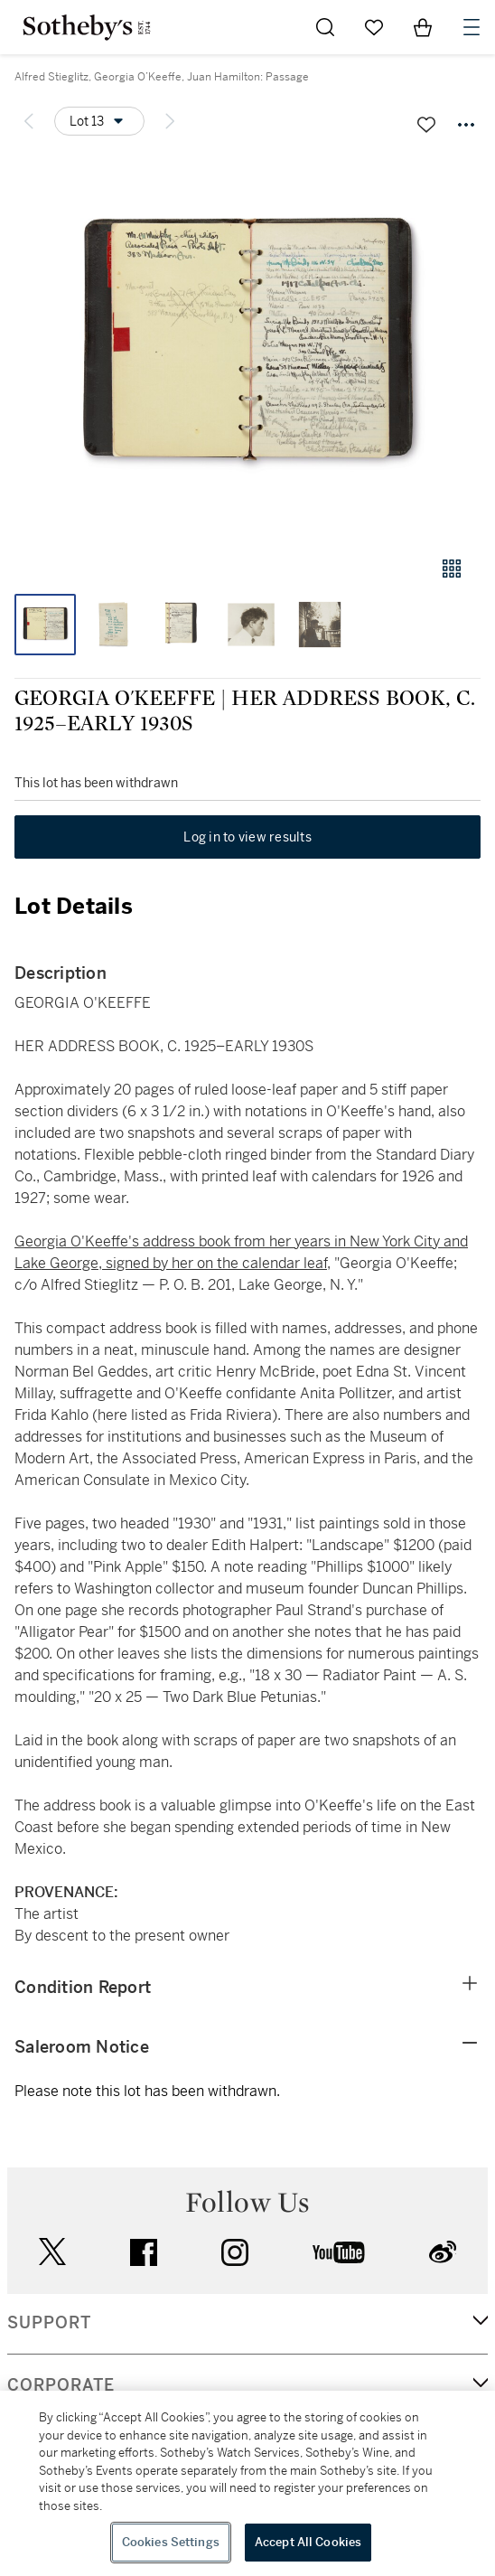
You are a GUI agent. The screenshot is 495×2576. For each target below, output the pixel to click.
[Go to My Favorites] (374, 27)
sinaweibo (442, 2252)
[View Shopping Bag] (423, 27)
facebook (143, 2252)
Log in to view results (247, 837)
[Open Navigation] (471, 27)
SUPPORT (49, 2323)
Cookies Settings (170, 2542)
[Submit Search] (325, 27)
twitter (52, 2252)
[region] (247, 2483)
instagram (234, 2252)
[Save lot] (426, 124)
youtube (339, 2252)
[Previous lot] (29, 121)
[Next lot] (170, 121)
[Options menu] (99, 121)
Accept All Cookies (308, 2542)
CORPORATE (61, 2385)
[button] (247, 346)
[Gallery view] (451, 568)
